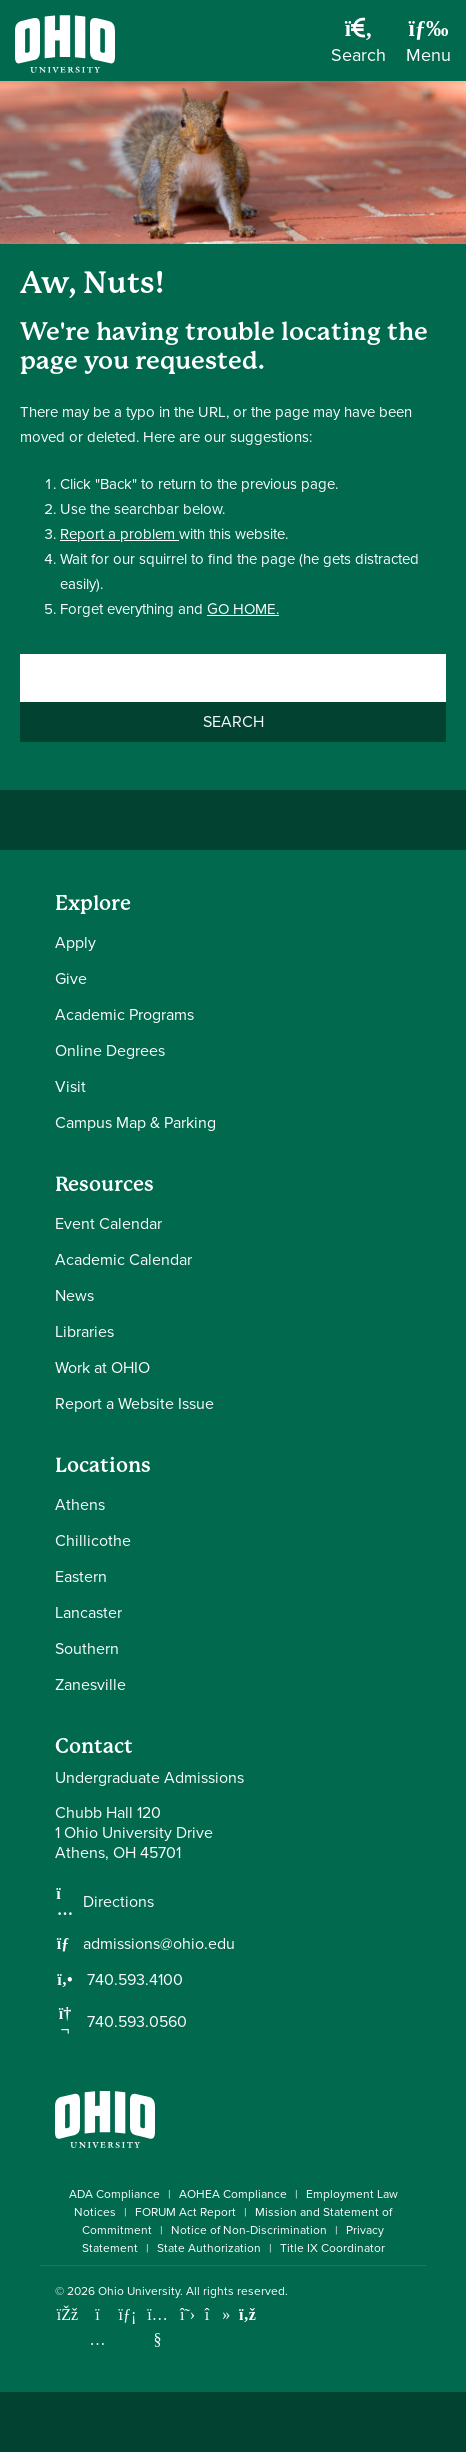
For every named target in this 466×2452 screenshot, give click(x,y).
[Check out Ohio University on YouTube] (157, 2327)
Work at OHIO (102, 1367)
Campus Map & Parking (135, 1122)
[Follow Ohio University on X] (187, 2314)
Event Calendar (108, 1223)
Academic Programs (124, 1014)
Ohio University (139, 2291)
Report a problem (119, 534)
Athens (80, 1504)
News (74, 1295)
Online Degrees (110, 1050)
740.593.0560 (135, 2022)
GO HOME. (243, 609)
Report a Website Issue (134, 1403)
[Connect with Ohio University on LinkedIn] (127, 2314)
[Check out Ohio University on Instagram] (97, 2339)
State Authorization (209, 2248)
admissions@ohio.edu (159, 1944)
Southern (87, 1648)
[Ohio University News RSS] (247, 2314)
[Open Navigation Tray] (428, 48)
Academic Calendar (123, 1259)
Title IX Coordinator (332, 2248)
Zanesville (90, 1684)
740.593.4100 (133, 1980)
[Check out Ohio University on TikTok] (217, 2314)
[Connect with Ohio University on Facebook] (67, 2314)
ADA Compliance (114, 2194)
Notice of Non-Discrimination (249, 2230)
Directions (118, 1902)
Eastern (81, 1576)
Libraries (84, 1331)
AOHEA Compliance (233, 2194)
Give (71, 978)
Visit (70, 1086)
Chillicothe (93, 1540)
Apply (75, 942)
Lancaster (88, 1612)
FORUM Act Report (185, 2212)
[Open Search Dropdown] (358, 48)
